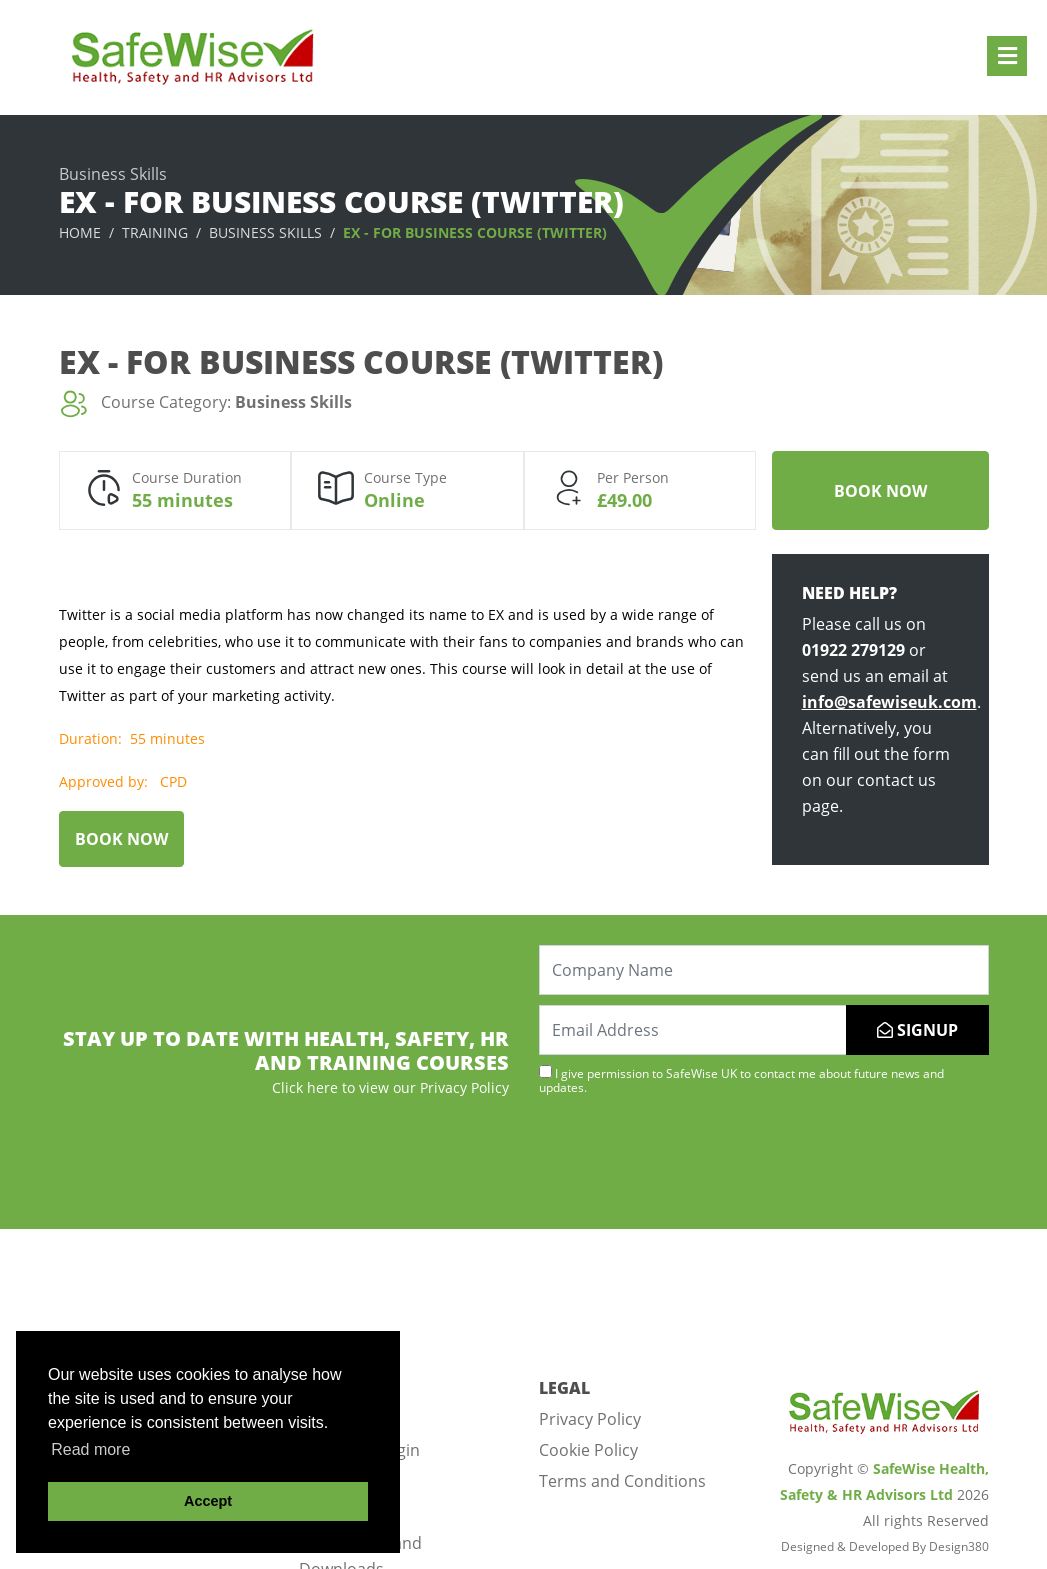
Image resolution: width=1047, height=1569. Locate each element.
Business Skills (265, 232)
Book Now (880, 491)
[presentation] (691, 1160)
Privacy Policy (590, 1419)
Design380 (959, 1546)
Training (155, 232)
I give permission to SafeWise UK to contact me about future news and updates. (741, 1080)
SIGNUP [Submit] (917, 1030)
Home (80, 232)
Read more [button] (90, 1449)
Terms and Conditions (622, 1481)
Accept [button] (208, 1501)
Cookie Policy (588, 1450)
